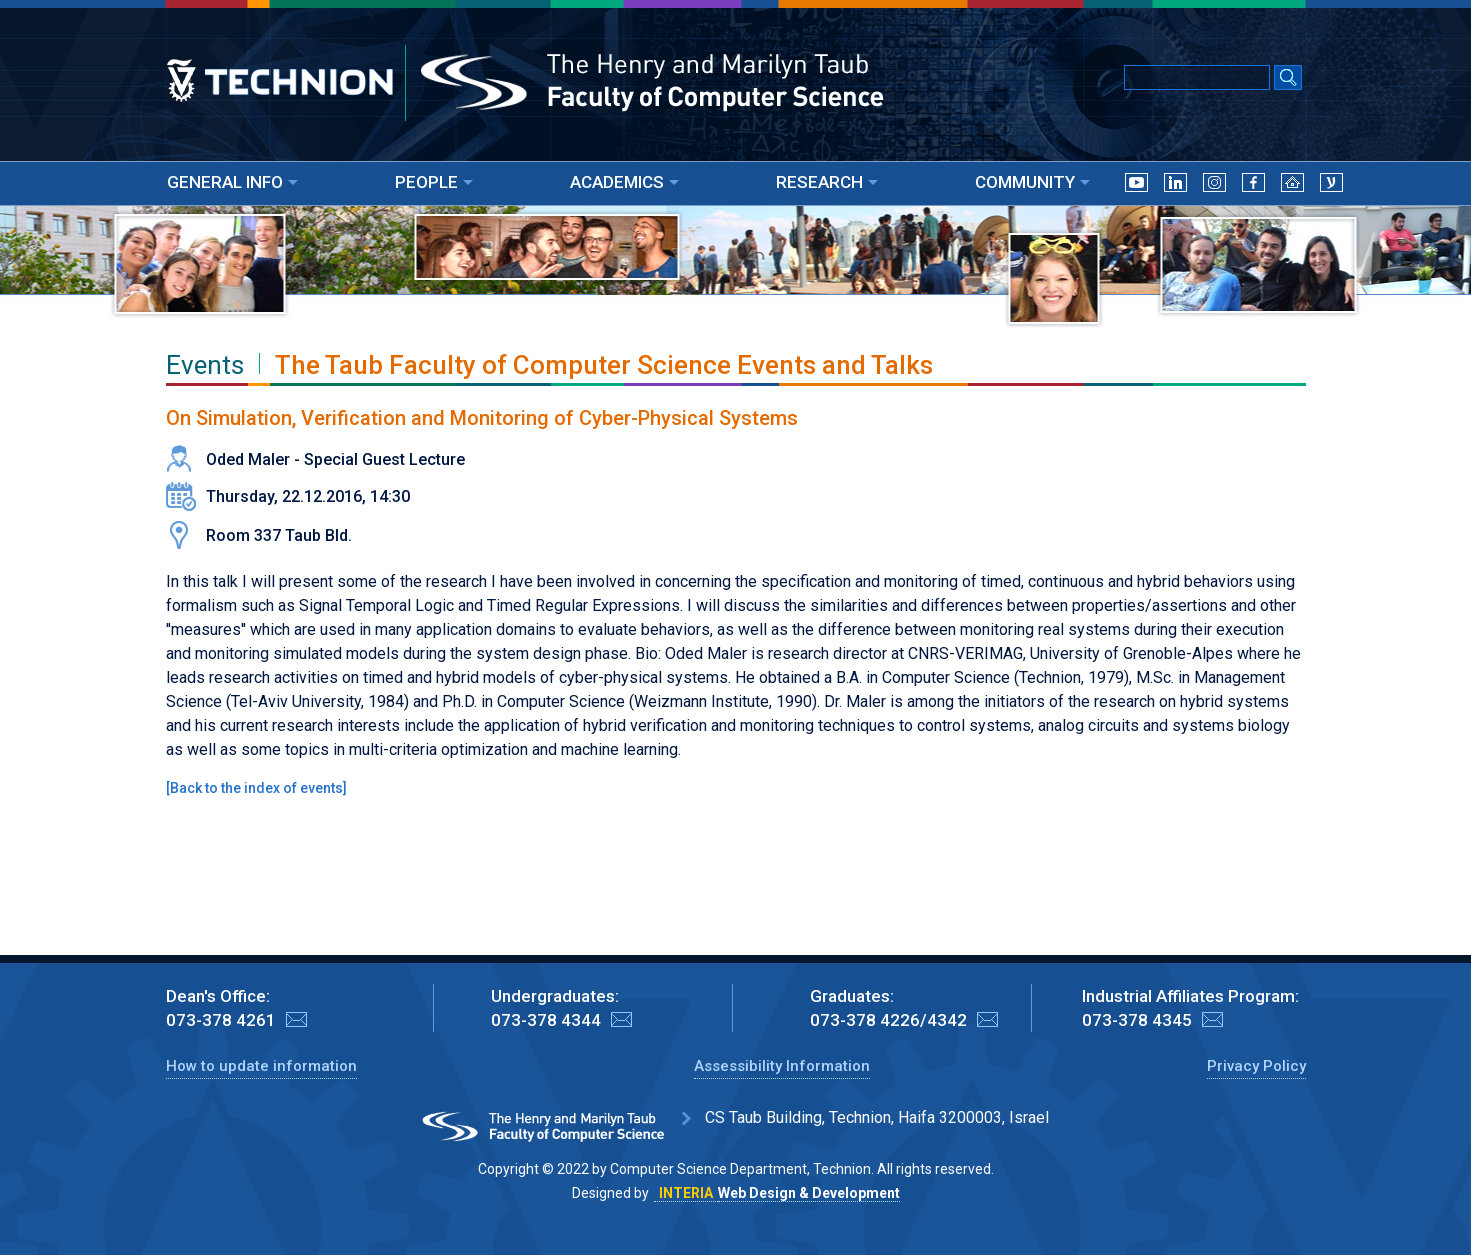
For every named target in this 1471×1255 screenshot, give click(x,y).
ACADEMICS (624, 182)
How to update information (261, 1066)
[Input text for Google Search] (1197, 77)
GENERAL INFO (232, 182)
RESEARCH (827, 182)
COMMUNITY (1032, 182)
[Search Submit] (1288, 79)
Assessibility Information (782, 1066)
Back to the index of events (256, 788)
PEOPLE (434, 182)
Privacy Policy (1256, 1066)
